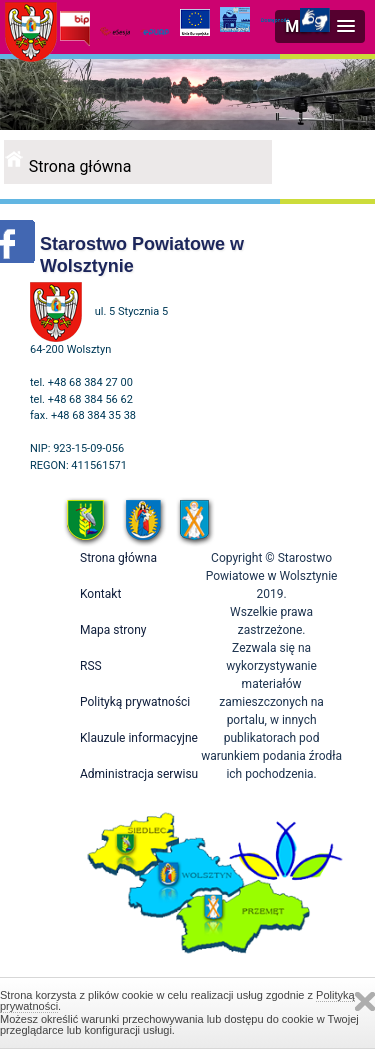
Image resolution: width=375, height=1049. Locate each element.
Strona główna (80, 166)
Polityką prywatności (135, 702)
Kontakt (100, 594)
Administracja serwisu (139, 774)
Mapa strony (113, 630)
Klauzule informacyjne (139, 738)
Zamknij (365, 1001)
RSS (91, 666)
